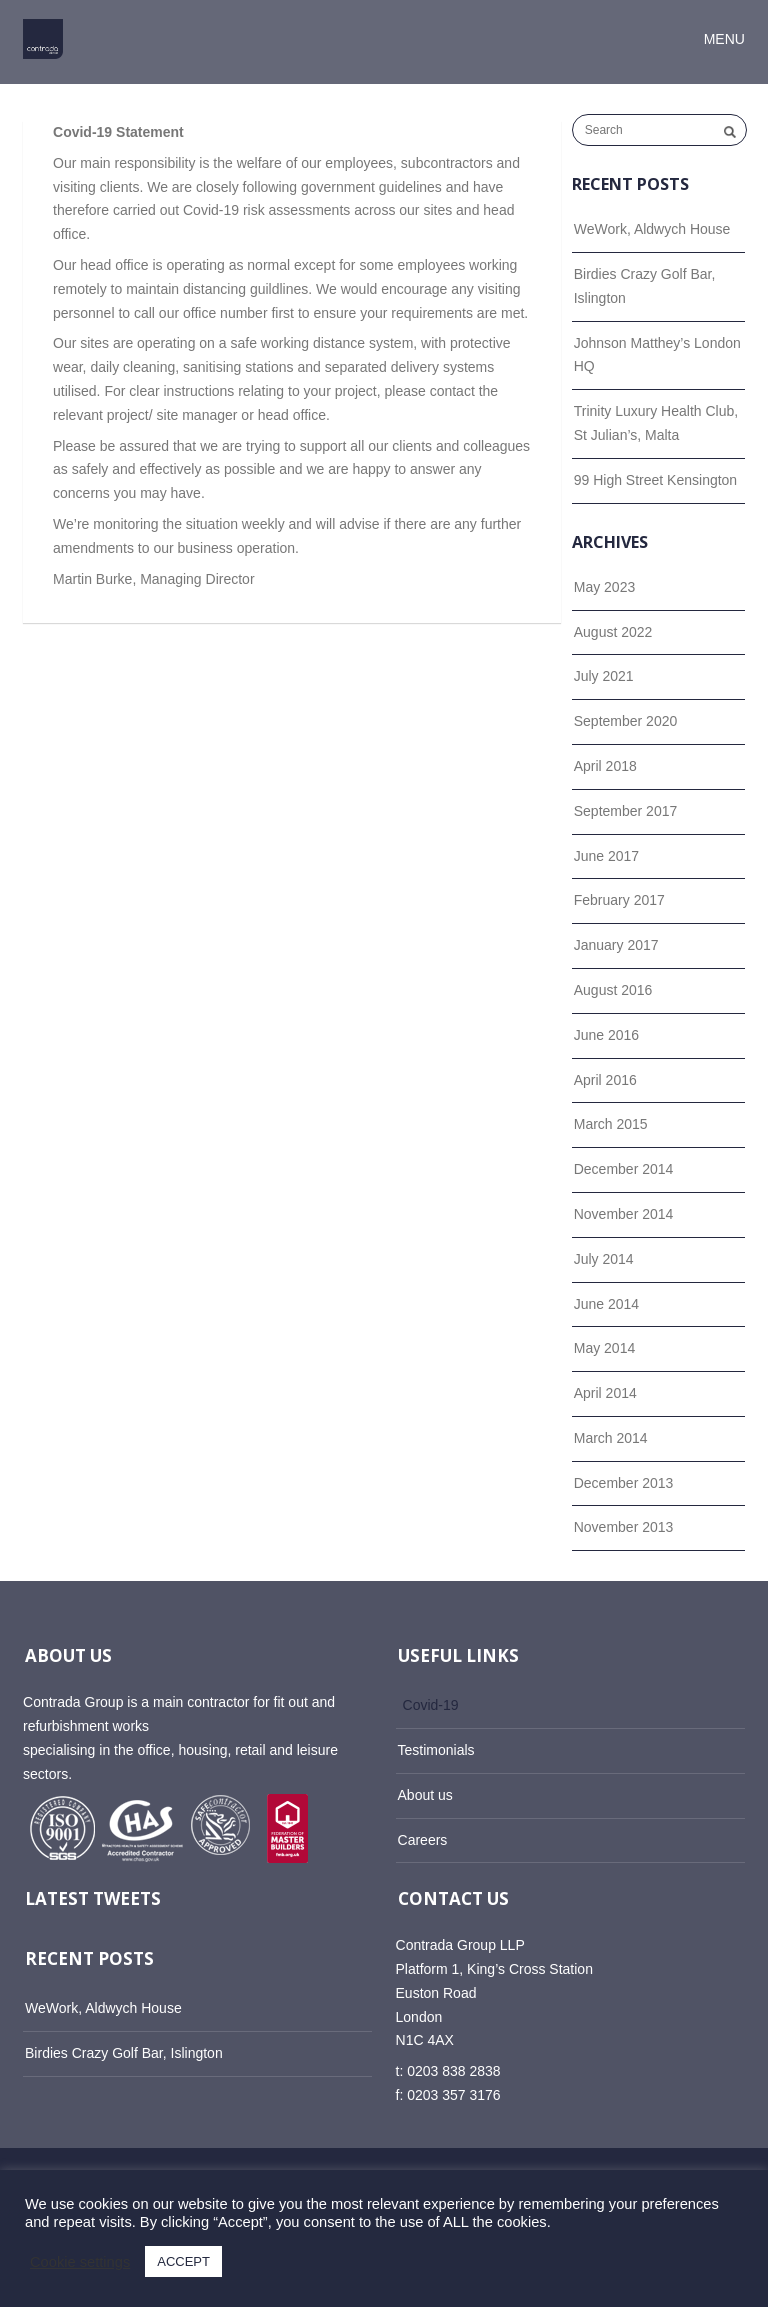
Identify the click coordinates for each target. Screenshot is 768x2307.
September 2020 (626, 721)
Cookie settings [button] (80, 2262)
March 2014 (611, 1438)
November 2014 (624, 1214)
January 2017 (616, 945)
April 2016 (605, 1080)
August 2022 (613, 632)
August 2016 (613, 990)
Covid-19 (431, 1705)
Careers (423, 1840)
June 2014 (606, 1304)
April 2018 (605, 766)
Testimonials (436, 1750)
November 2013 (624, 1527)
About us (425, 1795)
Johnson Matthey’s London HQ (657, 355)
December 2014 (624, 1169)
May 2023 (604, 587)
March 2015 (611, 1124)
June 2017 (606, 856)
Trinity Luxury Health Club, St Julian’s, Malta (656, 423)
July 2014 (604, 1259)
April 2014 (605, 1393)
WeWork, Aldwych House (652, 229)
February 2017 (619, 900)
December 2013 (624, 1483)
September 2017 (626, 811)
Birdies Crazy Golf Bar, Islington (645, 286)
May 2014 (604, 1348)
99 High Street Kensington (655, 480)
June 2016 (606, 1035)
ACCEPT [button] (183, 2261)
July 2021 (604, 676)
